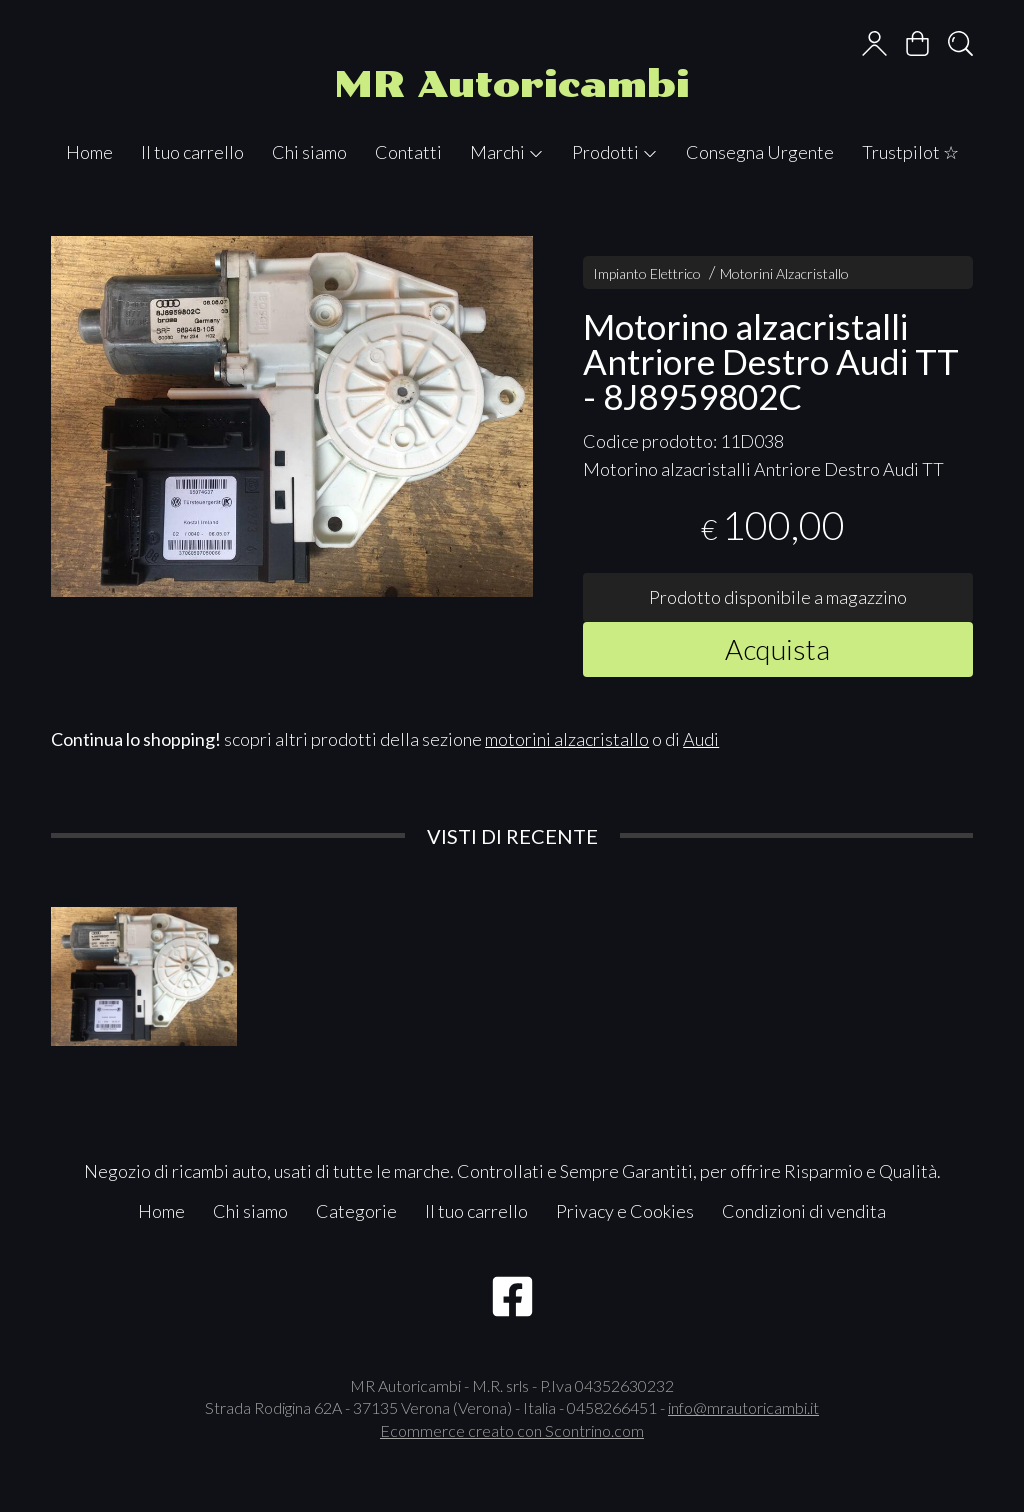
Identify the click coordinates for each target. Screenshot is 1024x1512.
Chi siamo (309, 152)
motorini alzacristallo (567, 739)
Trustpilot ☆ (910, 152)
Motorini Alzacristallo (784, 273)
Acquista (777, 649)
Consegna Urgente (760, 152)
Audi (701, 739)
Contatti (408, 152)
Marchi (507, 152)
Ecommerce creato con (512, 1430)
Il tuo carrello (192, 152)
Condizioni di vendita (804, 1211)
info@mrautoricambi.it (743, 1407)
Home (89, 152)
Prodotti (615, 152)
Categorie (356, 1211)
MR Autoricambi (512, 84)
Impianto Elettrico (647, 273)
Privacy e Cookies (625, 1211)
